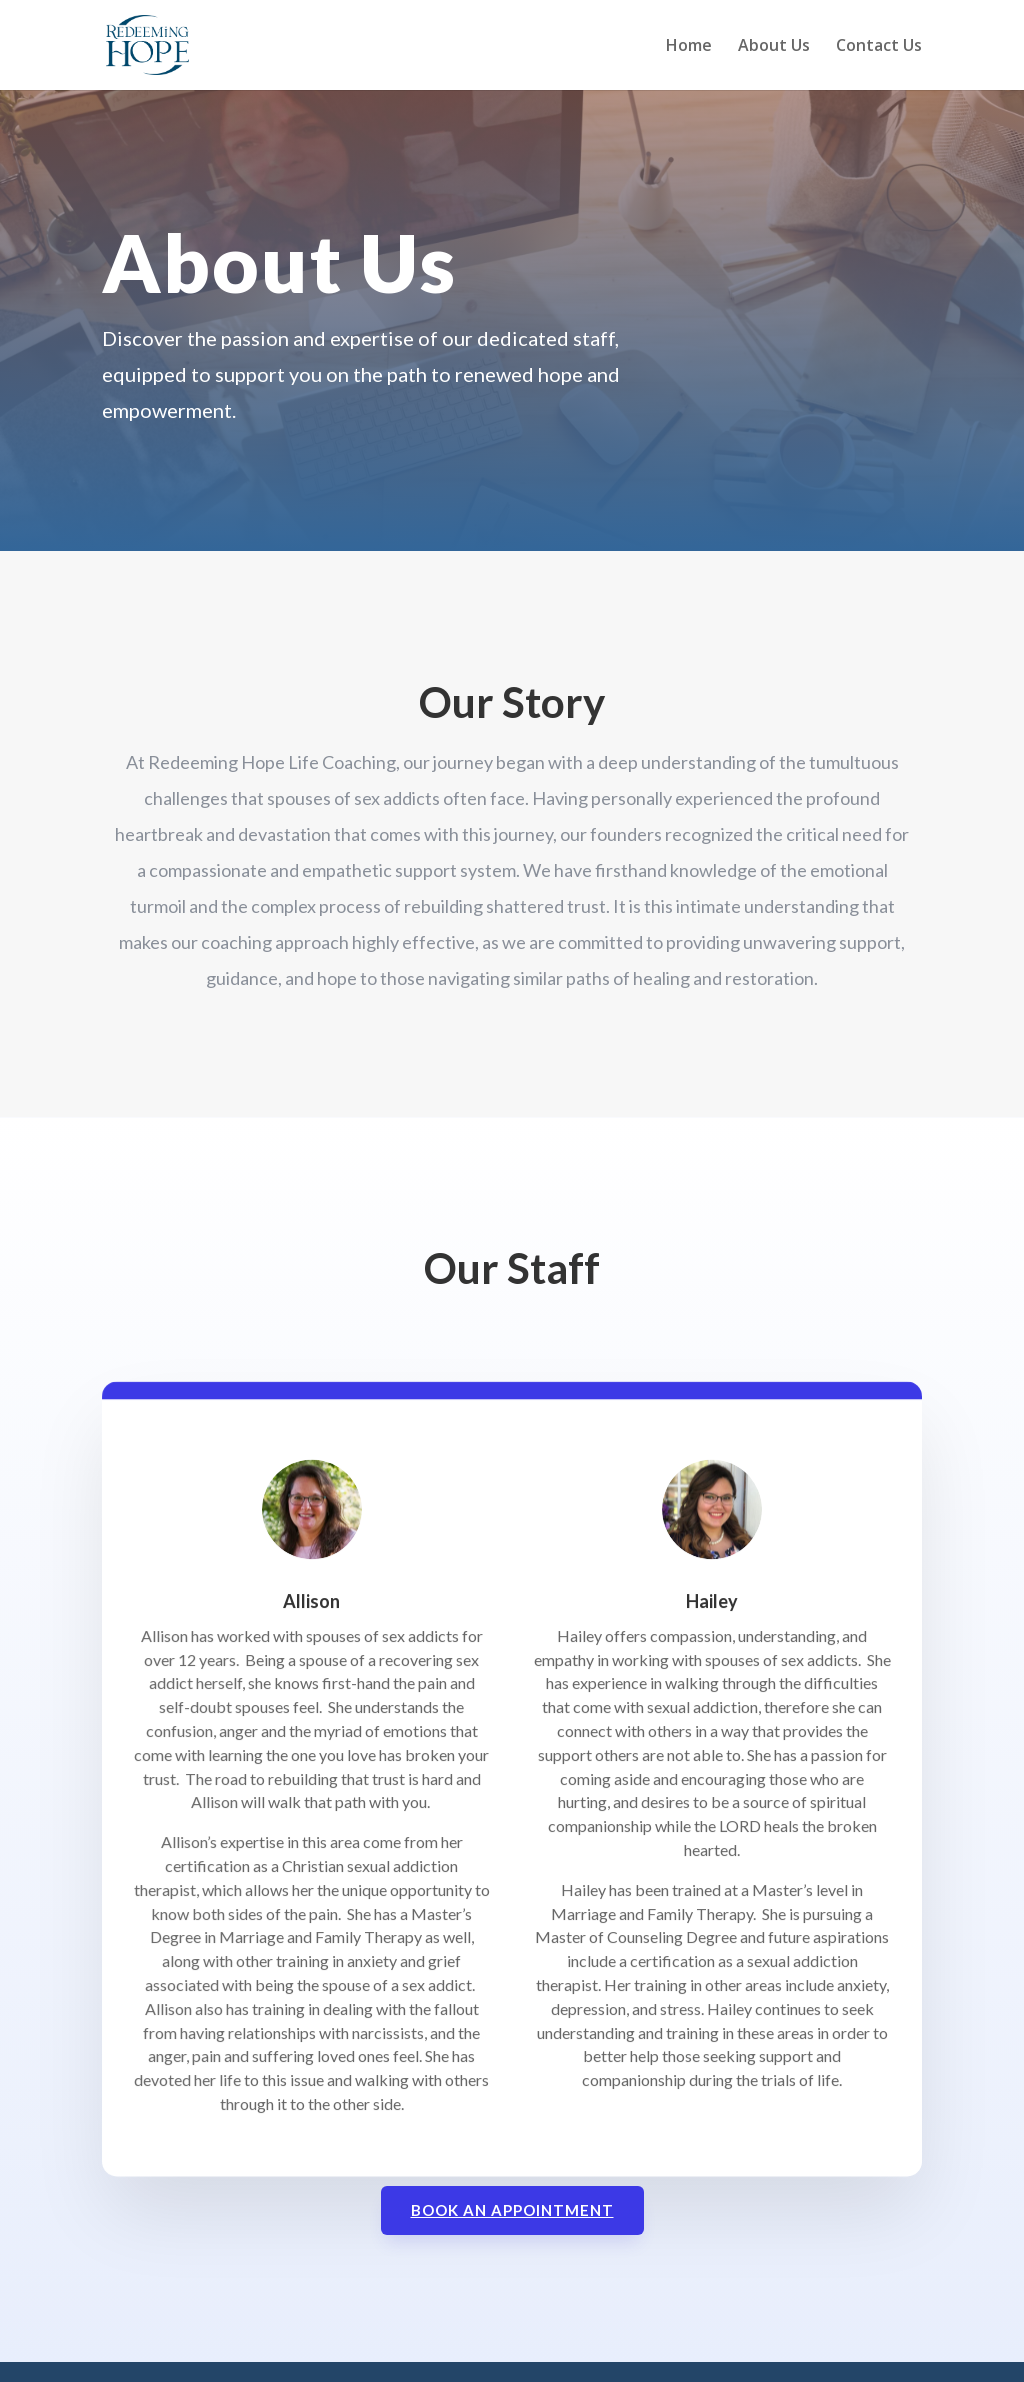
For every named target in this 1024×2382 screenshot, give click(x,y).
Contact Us (879, 47)
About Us (774, 47)
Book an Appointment (512, 2210)
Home (689, 47)
